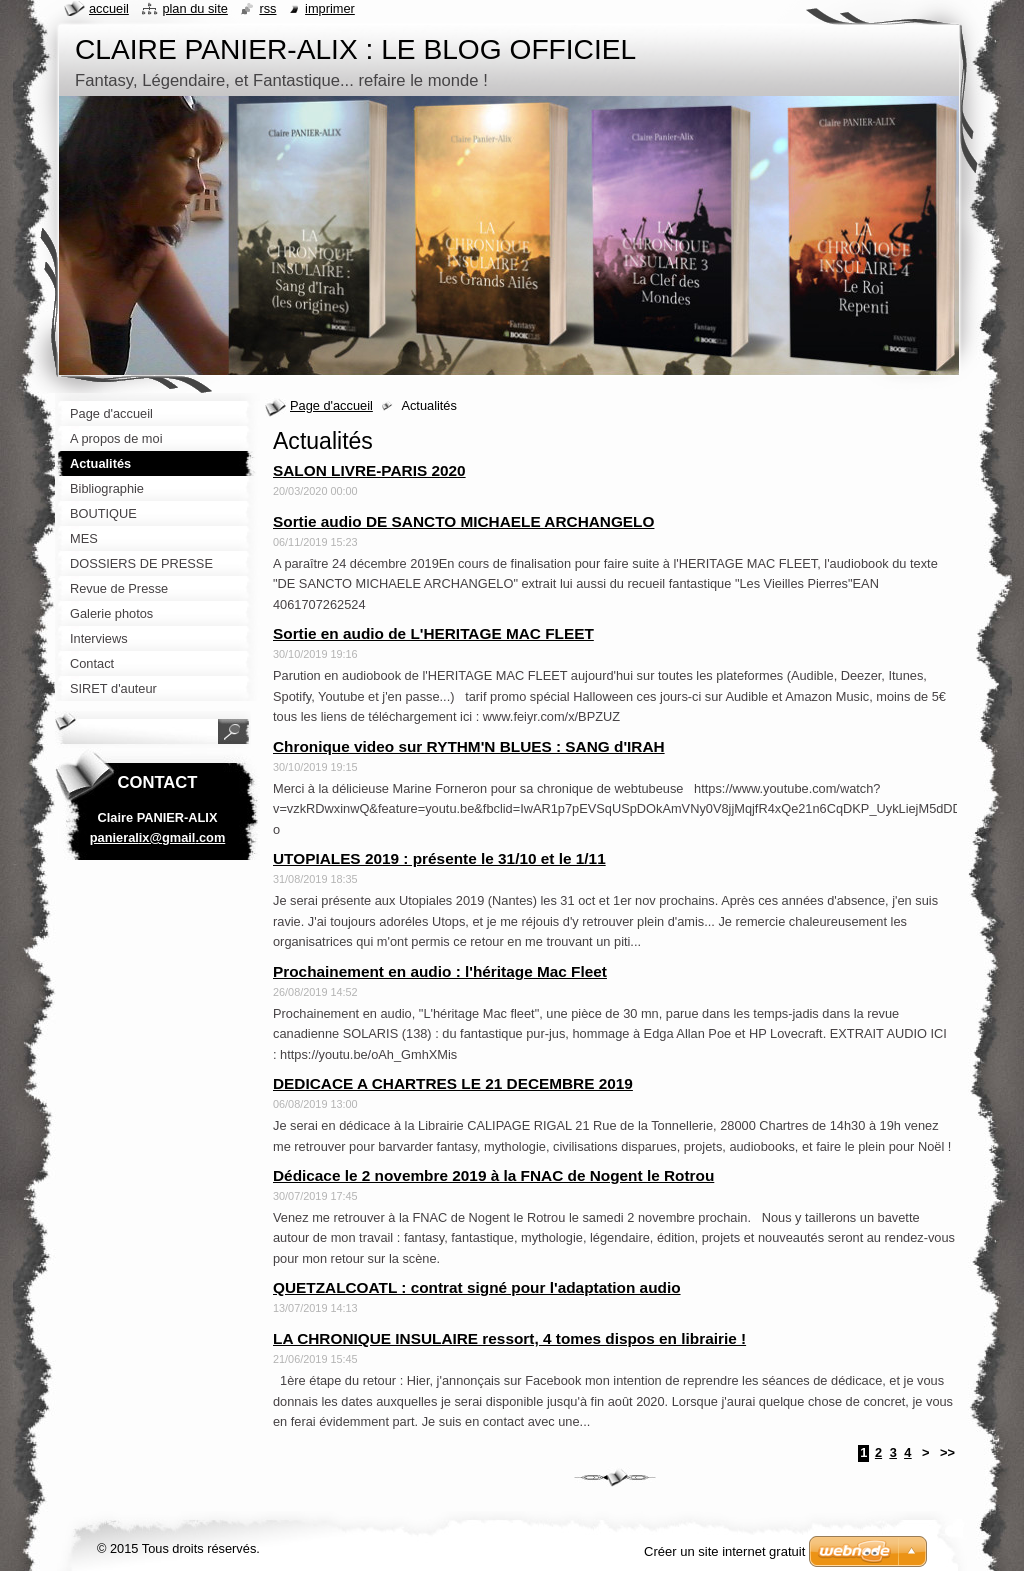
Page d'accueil (331, 405)
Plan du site (194, 8)
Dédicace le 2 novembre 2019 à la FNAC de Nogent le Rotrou (493, 1175)
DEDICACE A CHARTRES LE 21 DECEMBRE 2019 (453, 1083)
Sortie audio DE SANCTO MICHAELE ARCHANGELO (463, 521)
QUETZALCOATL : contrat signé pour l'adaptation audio (477, 1287)
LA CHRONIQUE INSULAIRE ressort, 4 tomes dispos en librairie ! (509, 1338)
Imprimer (330, 8)
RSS (267, 8)
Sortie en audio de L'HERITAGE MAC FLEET (433, 633)
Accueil (109, 8)
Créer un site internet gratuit (724, 1551)
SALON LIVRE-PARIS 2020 (369, 470)
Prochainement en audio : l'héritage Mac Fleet (440, 971)
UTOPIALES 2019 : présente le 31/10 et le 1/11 (439, 858)
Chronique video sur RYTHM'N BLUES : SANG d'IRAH (469, 746)
